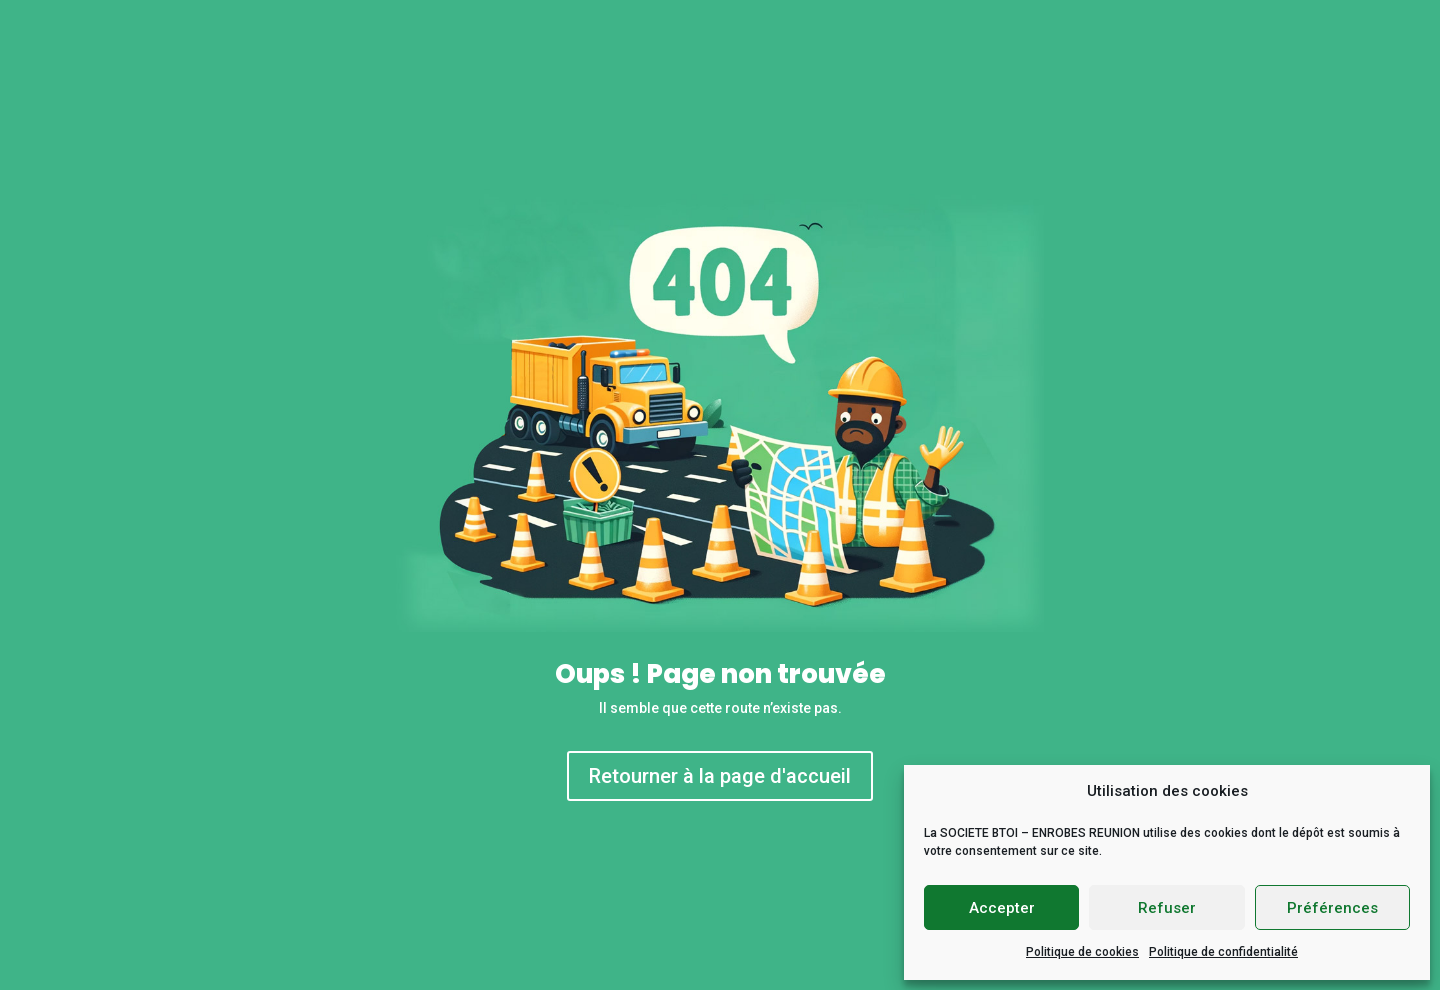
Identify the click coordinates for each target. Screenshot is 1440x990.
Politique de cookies (1082, 952)
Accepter (1002, 908)
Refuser (1167, 908)
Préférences (1332, 908)
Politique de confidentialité (1223, 952)
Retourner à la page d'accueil (720, 776)
